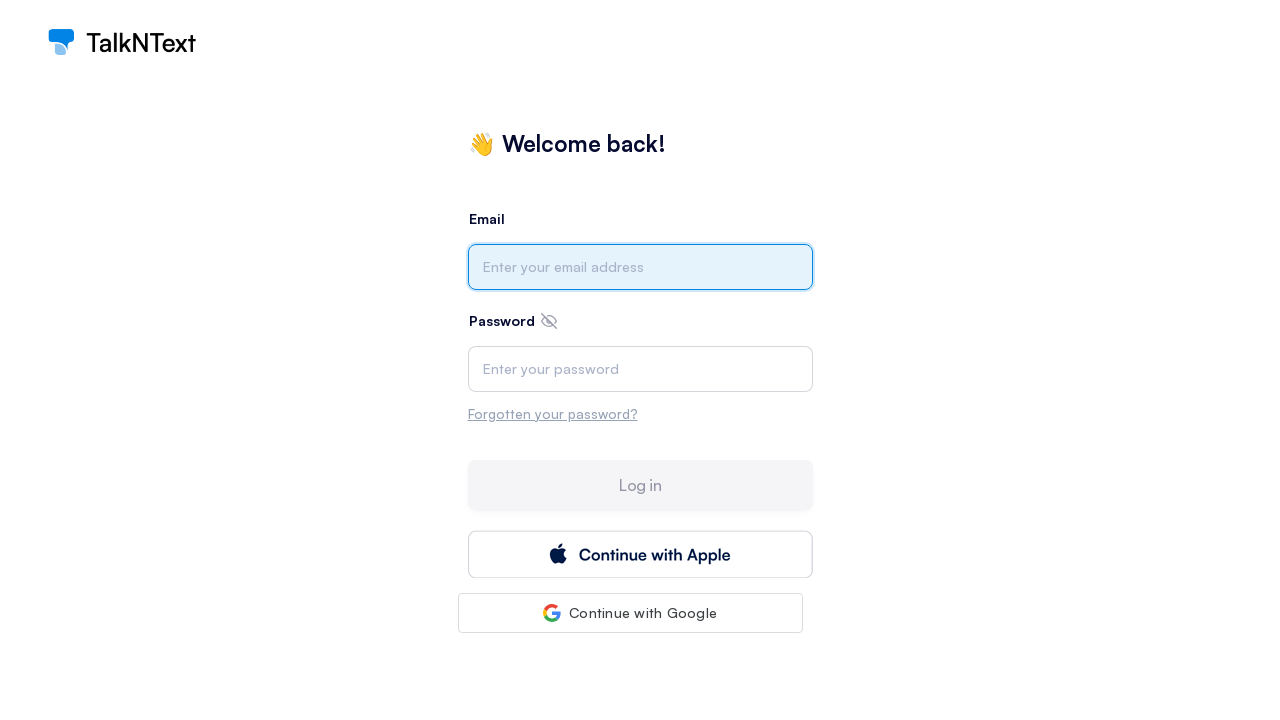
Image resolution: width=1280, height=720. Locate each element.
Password (502, 320)
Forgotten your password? (553, 413)
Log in (640, 485)
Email (487, 218)
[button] (630, 613)
